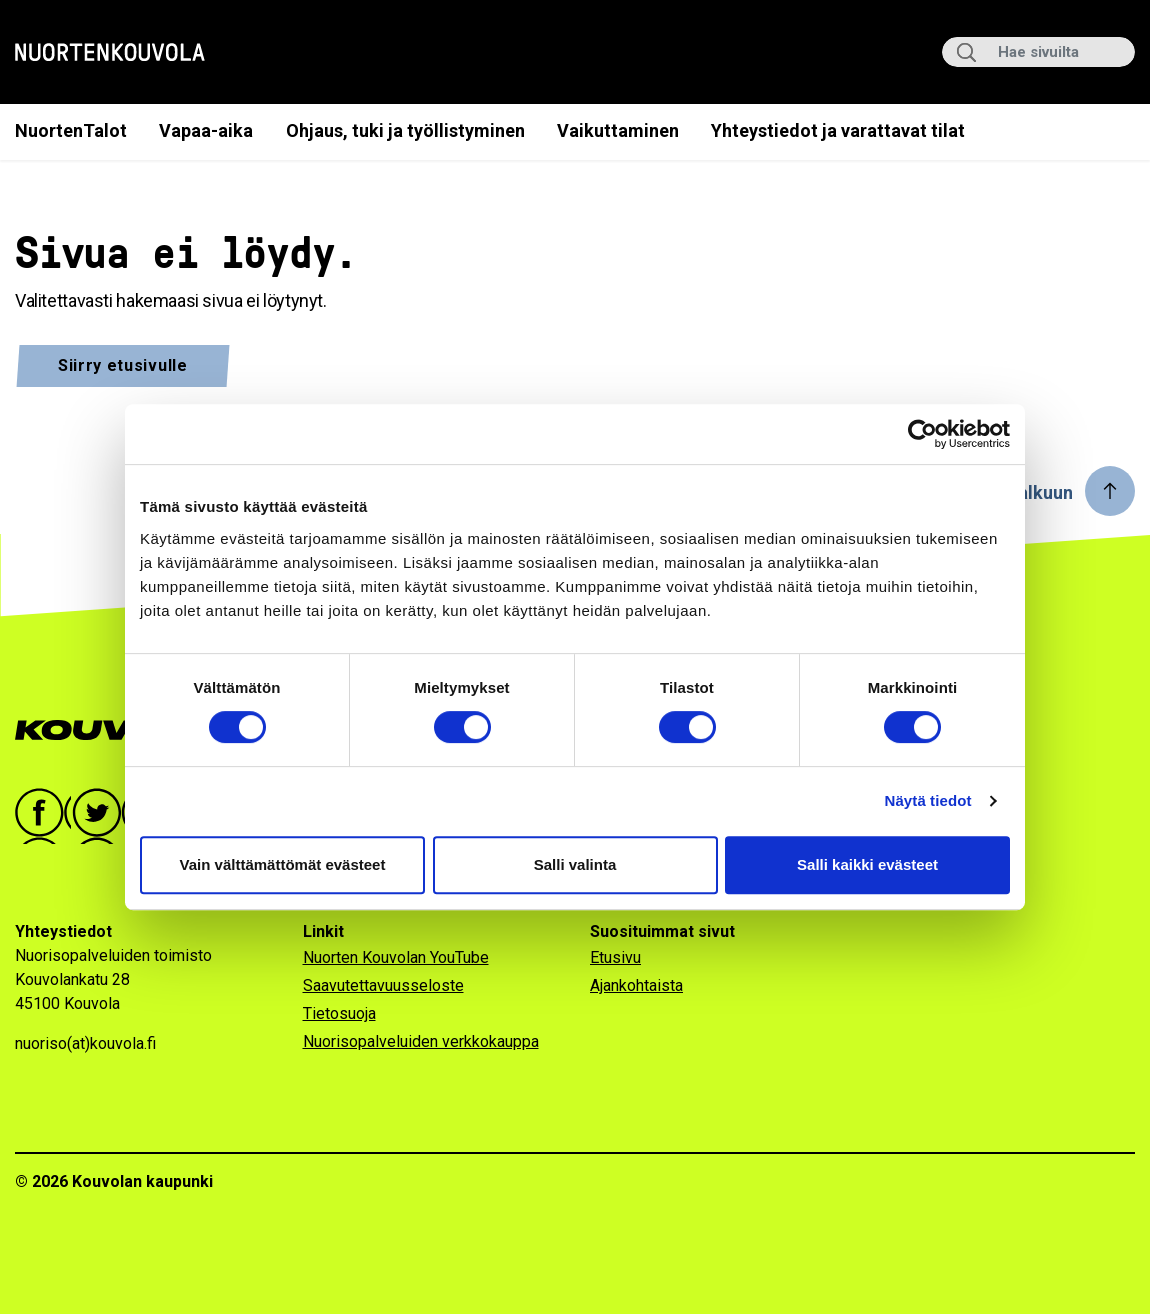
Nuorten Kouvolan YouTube (396, 957)
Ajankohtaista (636, 985)
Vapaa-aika (206, 130)
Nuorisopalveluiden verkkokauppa (421, 1041)
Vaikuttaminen (618, 130)
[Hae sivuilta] (1038, 52)
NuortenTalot (71, 130)
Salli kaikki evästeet (867, 864)
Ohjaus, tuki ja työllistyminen (405, 130)
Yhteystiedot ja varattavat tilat (838, 130)
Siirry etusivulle (123, 365)
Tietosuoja (339, 1013)
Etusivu (615, 957)
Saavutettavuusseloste (383, 985)
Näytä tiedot (928, 800)
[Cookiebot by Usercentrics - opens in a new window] (922, 434)
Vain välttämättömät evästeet (283, 864)
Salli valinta (575, 864)
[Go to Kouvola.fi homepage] (122, 730)
